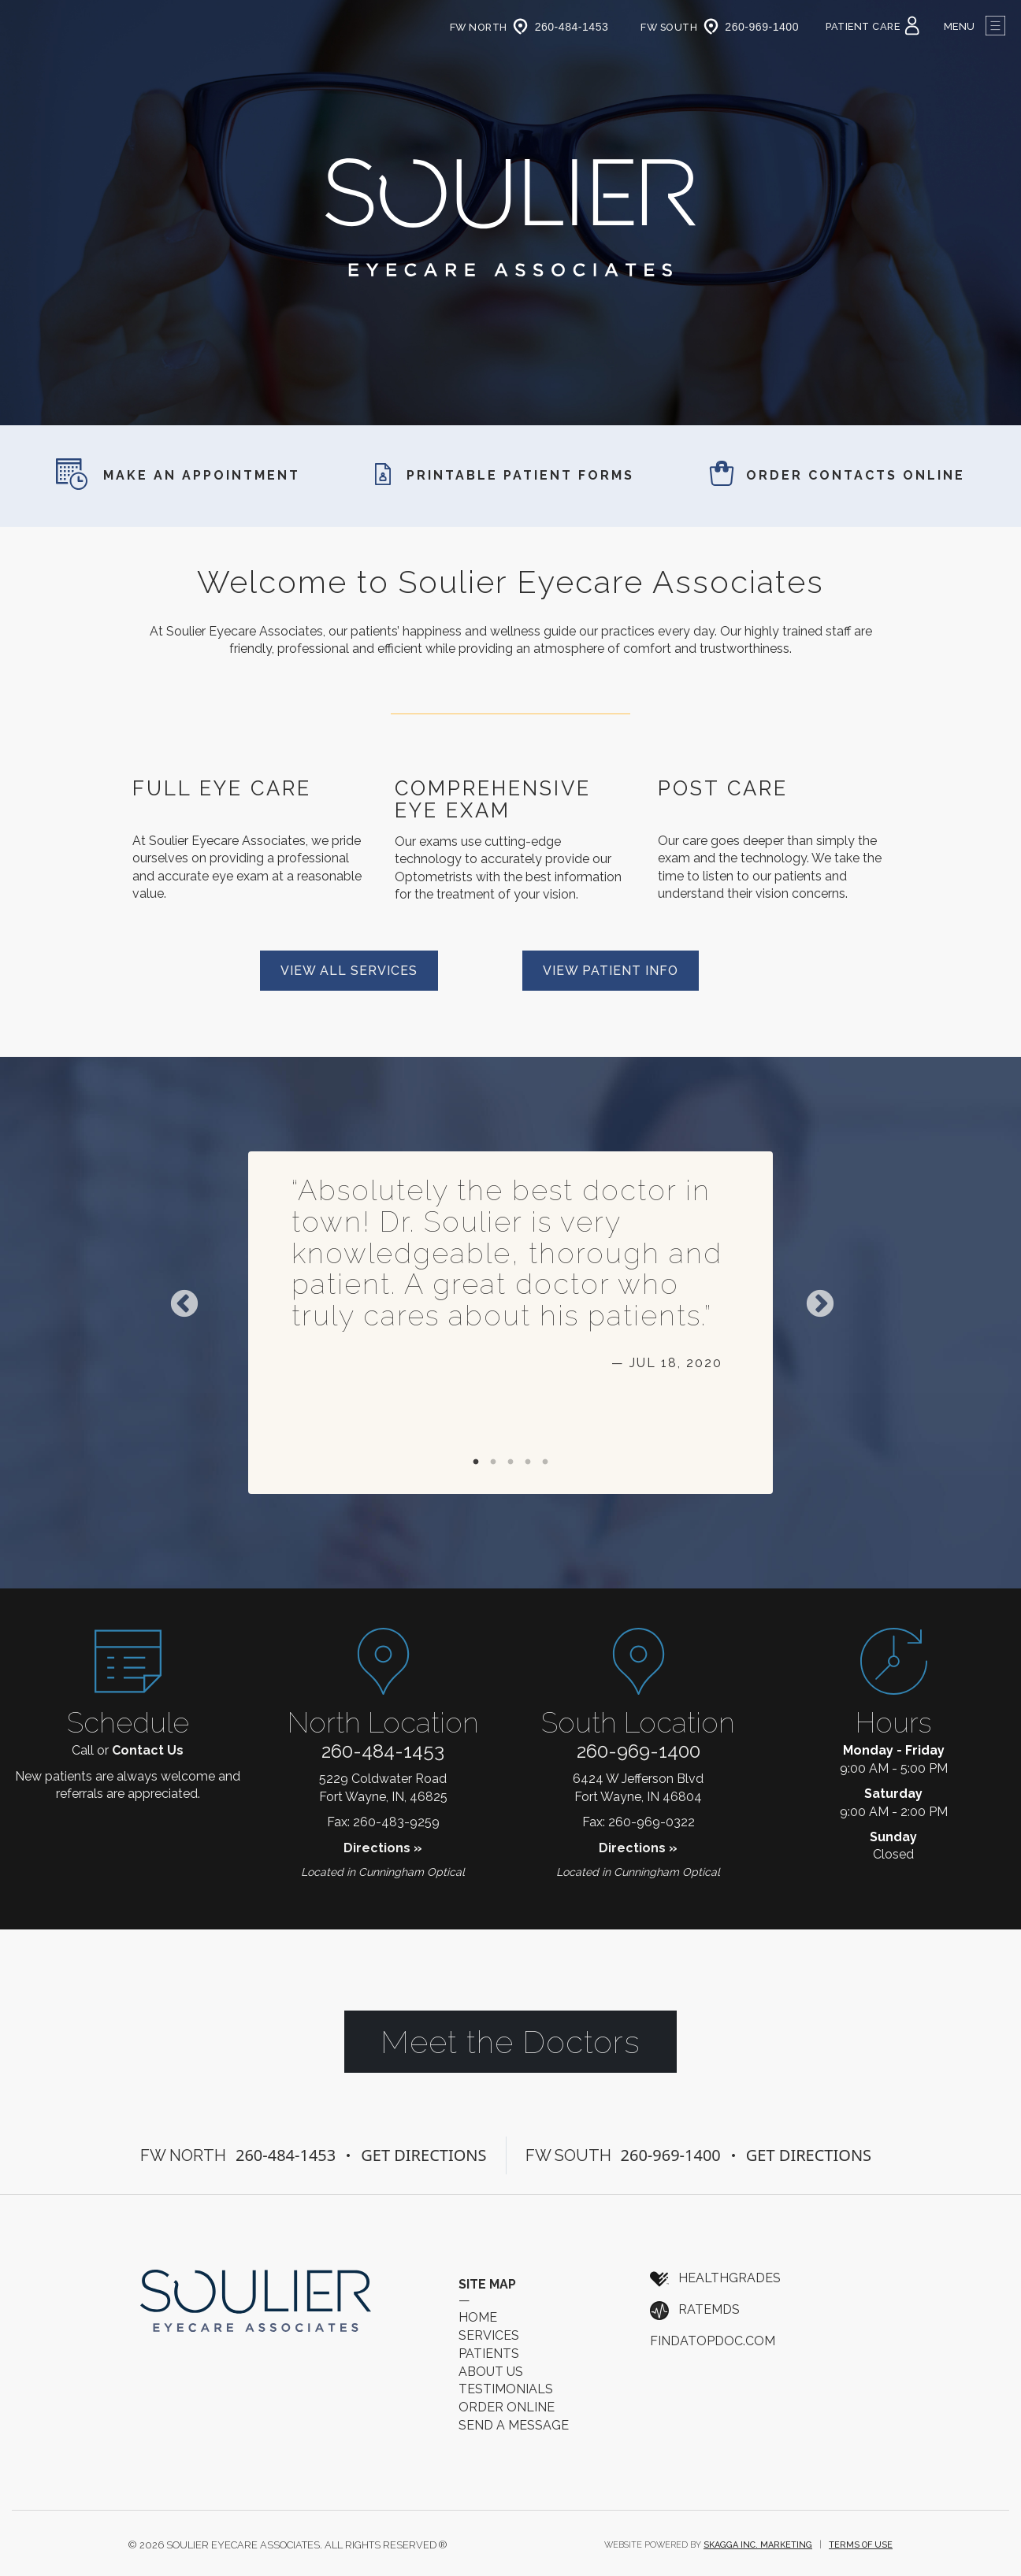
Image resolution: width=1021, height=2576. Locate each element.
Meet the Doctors (510, 2041)
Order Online (507, 2407)
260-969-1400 (638, 1751)
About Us (491, 2371)
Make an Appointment (178, 475)
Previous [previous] (184, 1305)
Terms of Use (861, 2545)
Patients (489, 2353)
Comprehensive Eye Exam (493, 799)
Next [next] (820, 1305)
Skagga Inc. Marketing (758, 2545)
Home (478, 2317)
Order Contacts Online (837, 475)
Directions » (382, 1847)
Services (489, 2335)
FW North (491, 27)
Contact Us (148, 1750)
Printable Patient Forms (504, 475)
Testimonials (506, 2388)
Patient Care (873, 26)
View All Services (349, 970)
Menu (975, 26)
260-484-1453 (382, 1751)
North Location (383, 1722)
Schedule (128, 1722)
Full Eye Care (221, 788)
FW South (681, 27)
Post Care (723, 788)
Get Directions (423, 2155)
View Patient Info (610, 970)
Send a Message (514, 2425)
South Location (638, 1722)
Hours (893, 1722)
